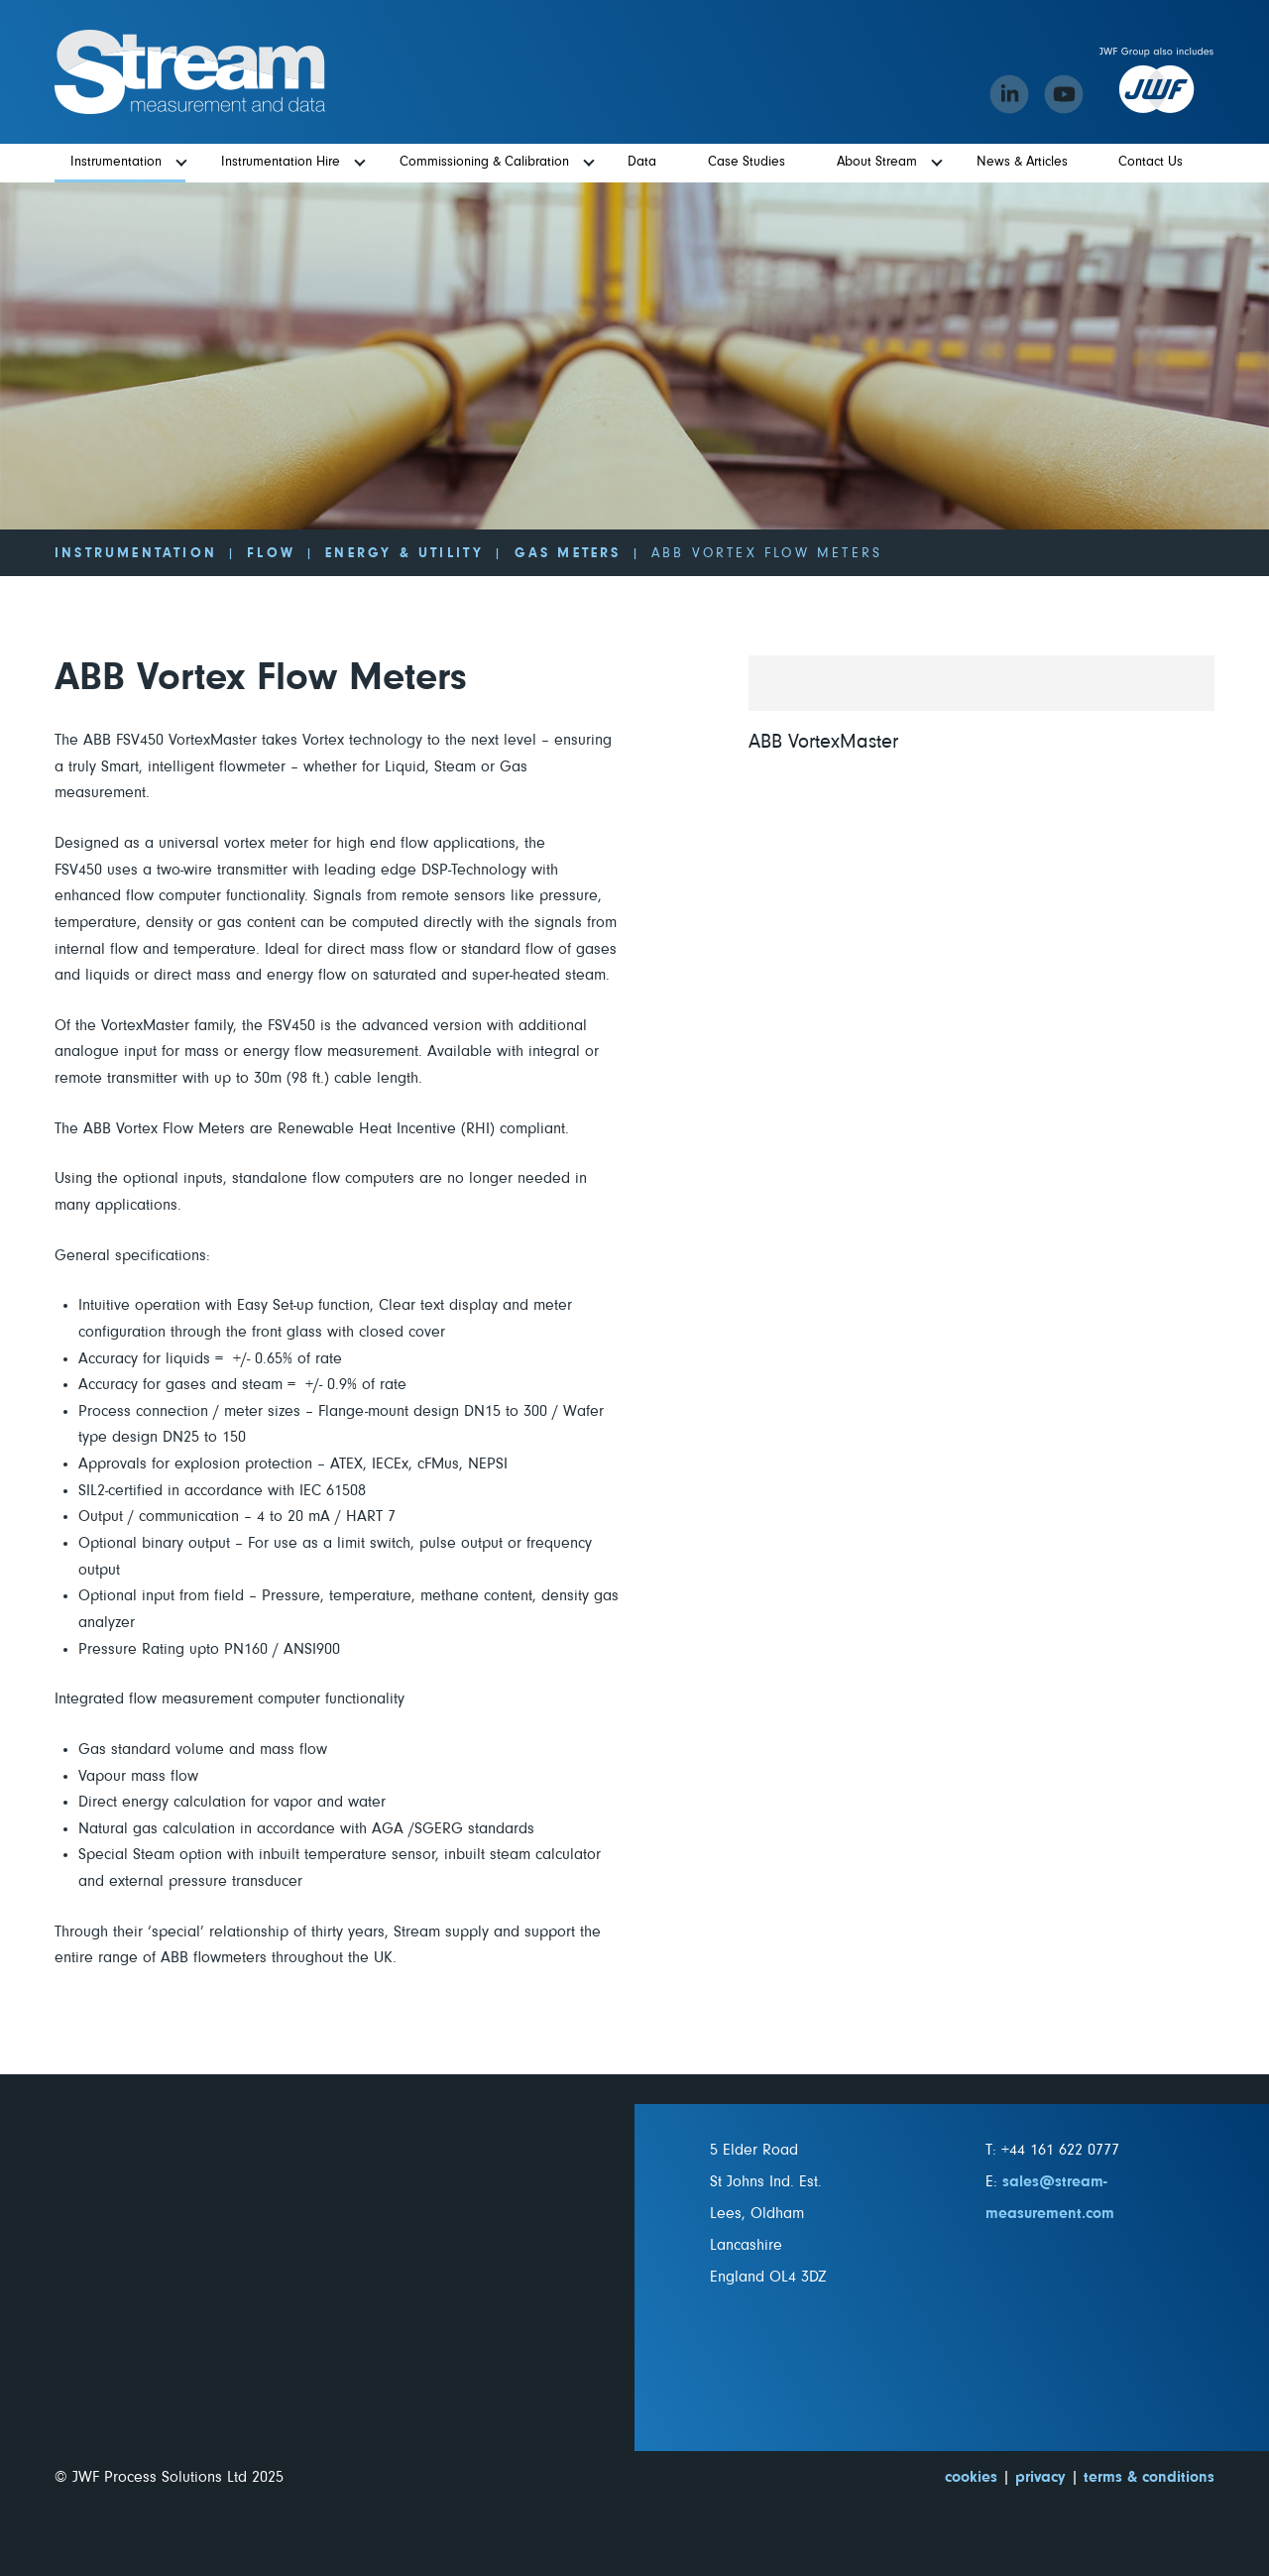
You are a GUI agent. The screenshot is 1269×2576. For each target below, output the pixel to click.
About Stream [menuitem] (877, 162)
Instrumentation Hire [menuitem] (280, 162)
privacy (1040, 2477)
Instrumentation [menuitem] (116, 162)
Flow (271, 553)
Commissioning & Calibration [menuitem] (484, 162)
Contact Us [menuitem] (1150, 162)
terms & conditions (1149, 2477)
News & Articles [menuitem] (1022, 162)
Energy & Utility (404, 553)
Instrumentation (136, 553)
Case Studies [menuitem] (746, 162)
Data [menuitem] (642, 162)
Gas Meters (568, 553)
